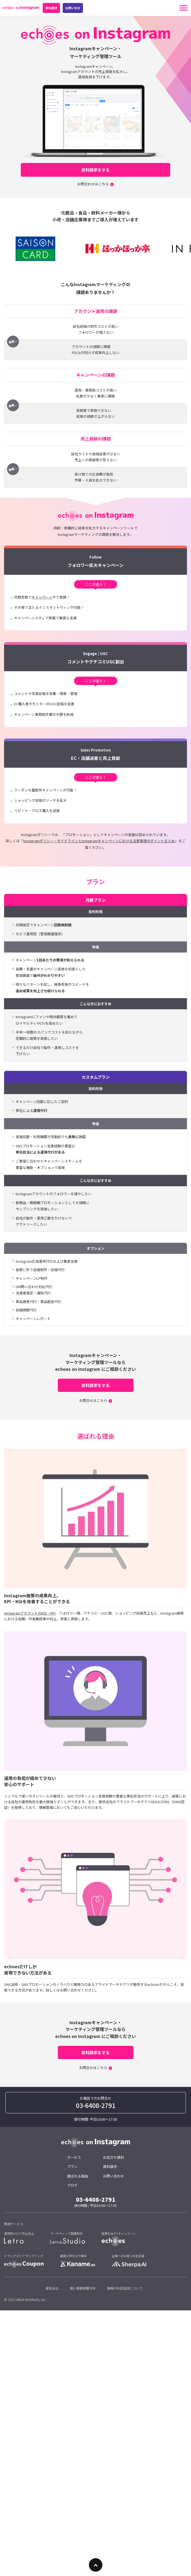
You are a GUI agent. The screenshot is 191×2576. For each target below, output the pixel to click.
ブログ (72, 2185)
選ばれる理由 (77, 2176)
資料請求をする (95, 170)
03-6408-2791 (95, 2105)
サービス (74, 2157)
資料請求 (51, 8)
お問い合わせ (113, 2176)
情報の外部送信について (125, 2288)
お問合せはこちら (93, 1400)
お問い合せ (72, 8)
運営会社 (51, 2288)
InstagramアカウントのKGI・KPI (29, 1613)
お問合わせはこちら (93, 183)
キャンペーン (42, 597)
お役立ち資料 (113, 2157)
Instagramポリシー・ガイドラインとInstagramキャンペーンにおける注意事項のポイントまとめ (99, 840)
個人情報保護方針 (83, 2288)
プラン (72, 2166)
